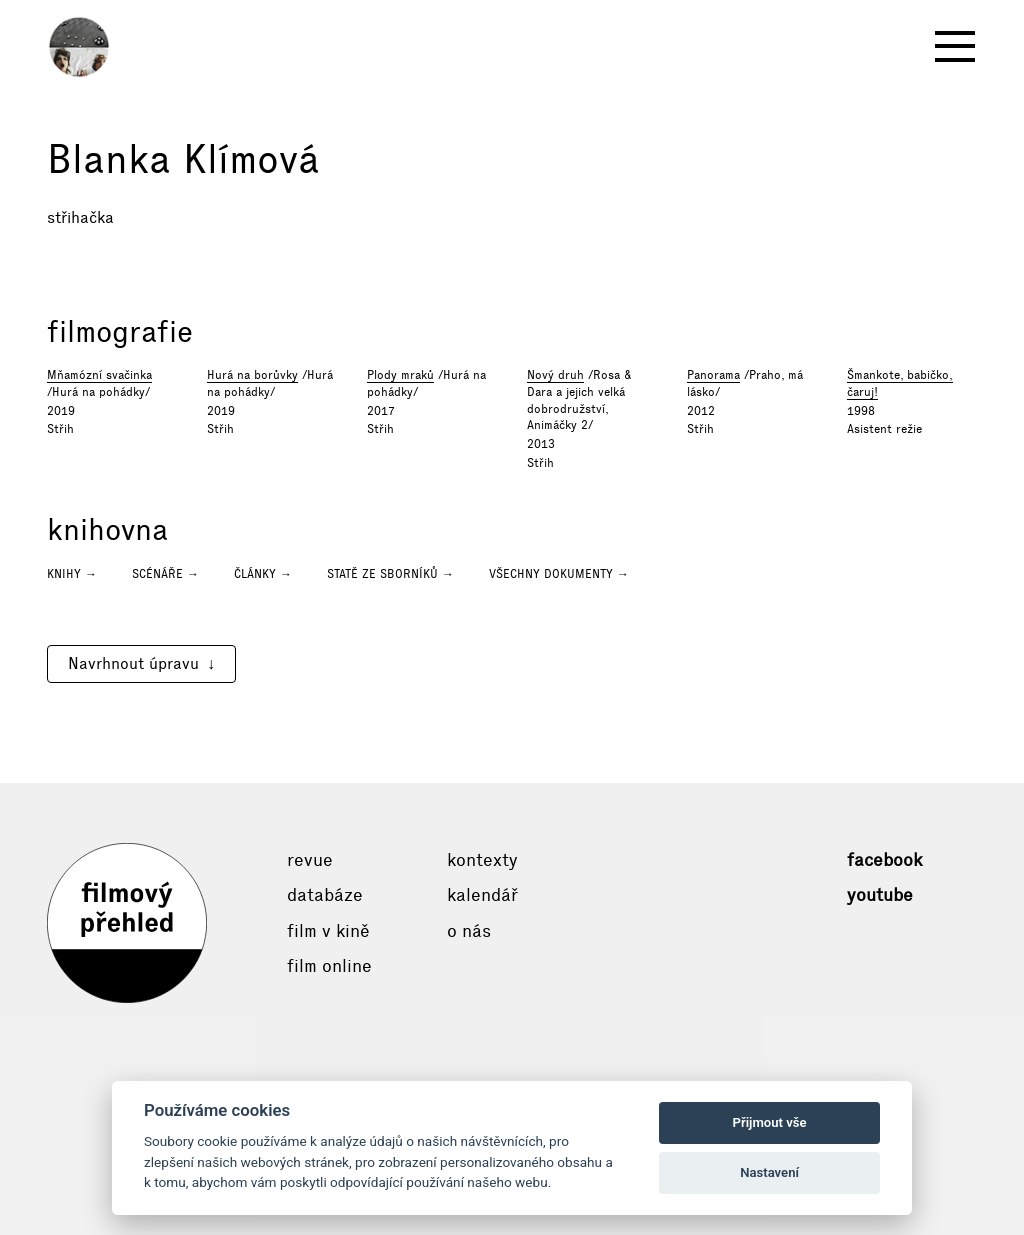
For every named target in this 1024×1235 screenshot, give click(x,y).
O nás (469, 931)
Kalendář (482, 895)
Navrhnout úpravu (133, 663)
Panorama (713, 375)
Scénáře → (165, 574)
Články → (263, 574)
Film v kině (328, 931)
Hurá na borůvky (252, 375)
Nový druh (555, 375)
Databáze (325, 895)
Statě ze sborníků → (390, 574)
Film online (329, 966)
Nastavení (769, 1172)
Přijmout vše (770, 1122)
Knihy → (72, 574)
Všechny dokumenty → (559, 574)
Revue (310, 860)
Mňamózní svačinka (99, 375)
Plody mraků (400, 375)
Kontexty (482, 860)
